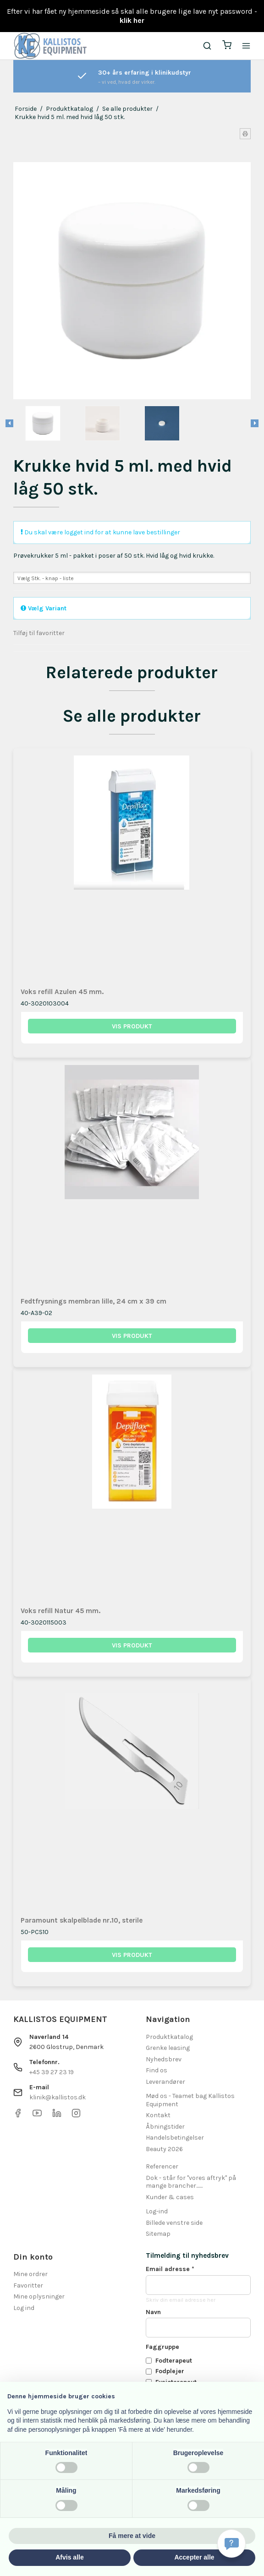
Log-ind (157, 2211)
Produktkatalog (169, 2037)
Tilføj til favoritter (39, 633)
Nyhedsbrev (164, 2059)
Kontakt (158, 2115)
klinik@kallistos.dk (57, 2097)
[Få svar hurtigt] (231, 2543)
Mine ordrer (30, 2274)
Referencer (162, 2166)
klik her (132, 20)
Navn (153, 2312)
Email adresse (170, 2269)
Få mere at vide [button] (132, 2535)
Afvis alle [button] (69, 2557)
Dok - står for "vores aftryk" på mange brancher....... (191, 2182)
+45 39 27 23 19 (51, 2072)
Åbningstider (165, 2126)
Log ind (23, 2308)
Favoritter (28, 2285)
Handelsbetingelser (175, 2137)
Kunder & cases (170, 2197)
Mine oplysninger (39, 2296)
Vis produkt (132, 1026)
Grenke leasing (168, 2048)
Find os (156, 2070)
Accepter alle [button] (194, 2557)
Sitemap (158, 2234)
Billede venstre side (174, 2223)
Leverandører (165, 2082)
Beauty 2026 (164, 2149)
